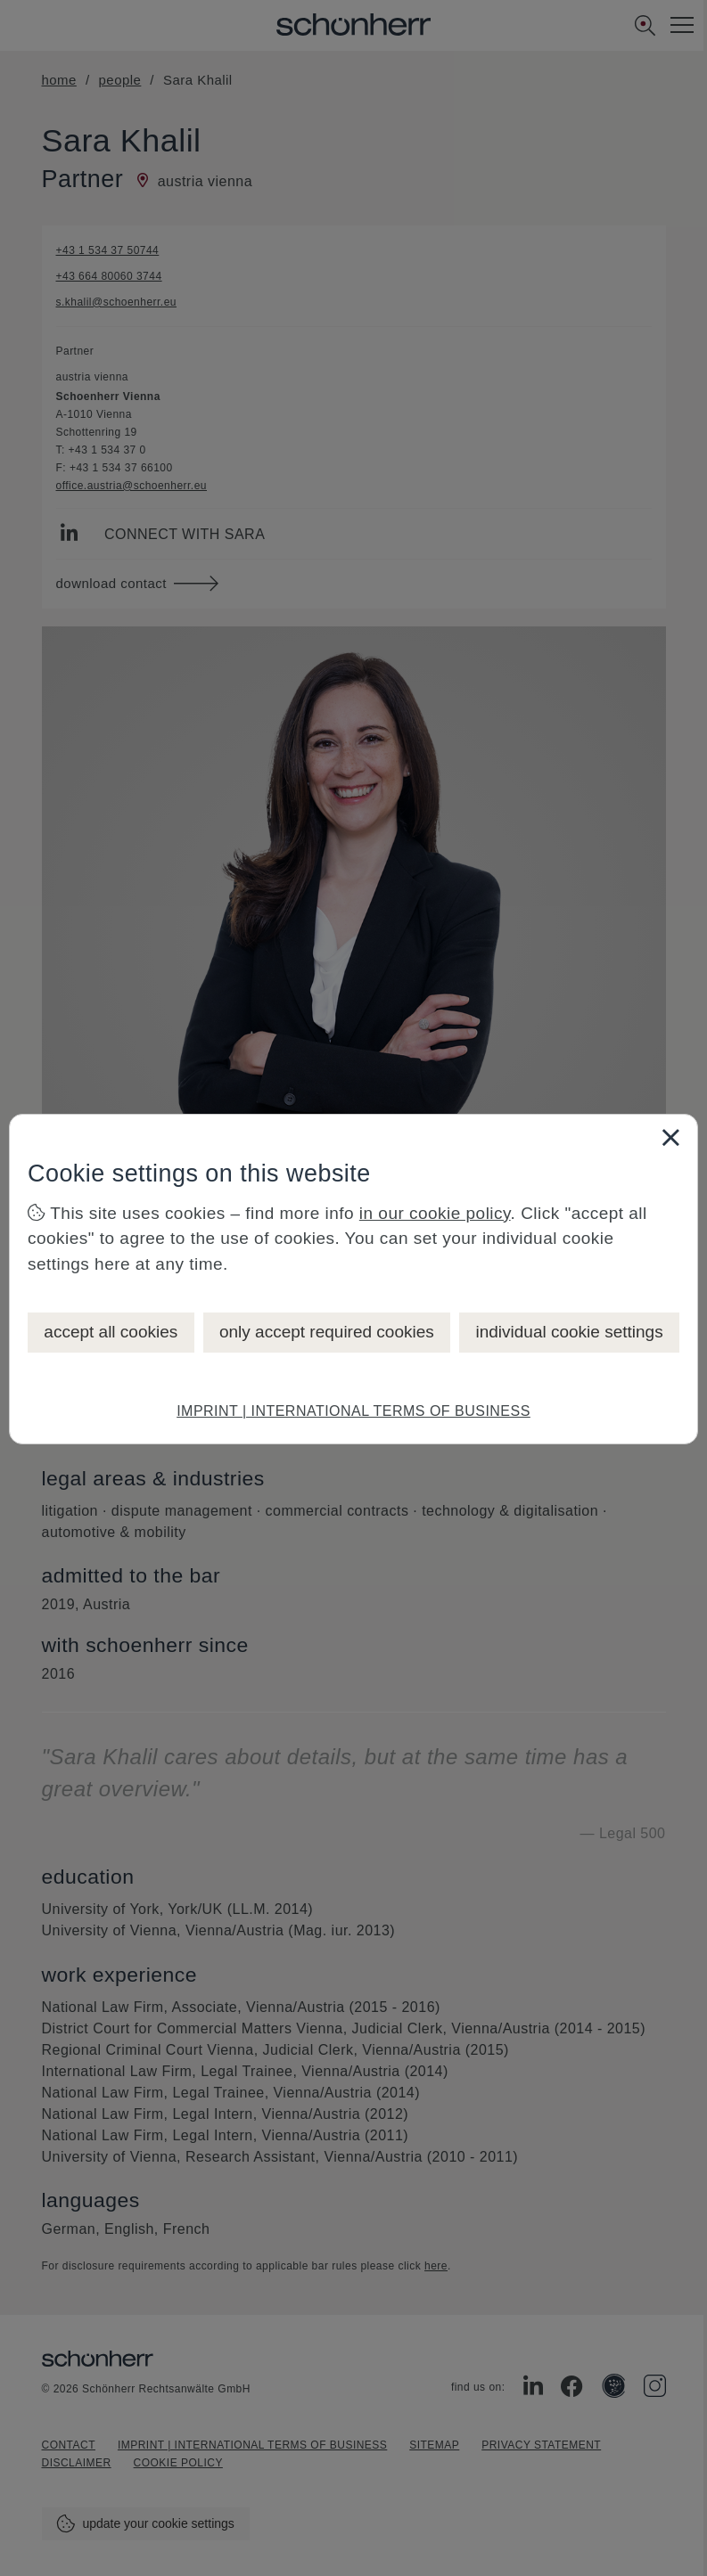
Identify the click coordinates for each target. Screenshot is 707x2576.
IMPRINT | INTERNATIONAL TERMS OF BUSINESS (353, 1411)
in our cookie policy (435, 1213)
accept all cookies (110, 1331)
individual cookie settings (568, 1331)
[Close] (670, 1137)
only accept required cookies (326, 1331)
